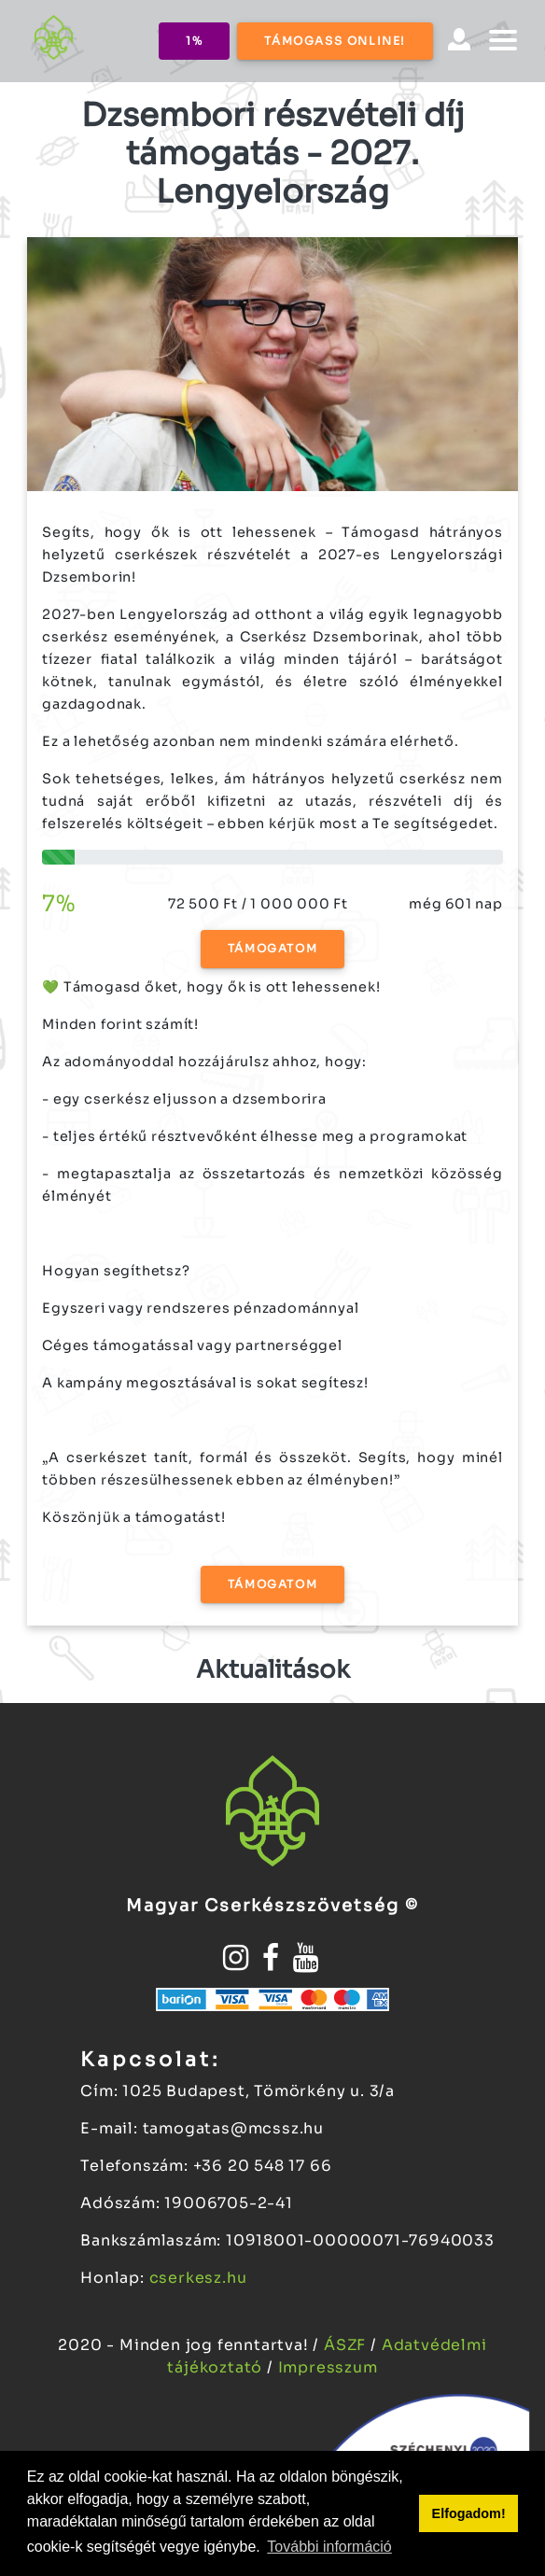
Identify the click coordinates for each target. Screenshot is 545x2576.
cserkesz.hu (198, 2277)
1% (194, 41)
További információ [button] (329, 2547)
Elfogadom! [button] (469, 2513)
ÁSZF (347, 2345)
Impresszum (328, 2367)
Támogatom (272, 948)
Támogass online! (335, 41)
